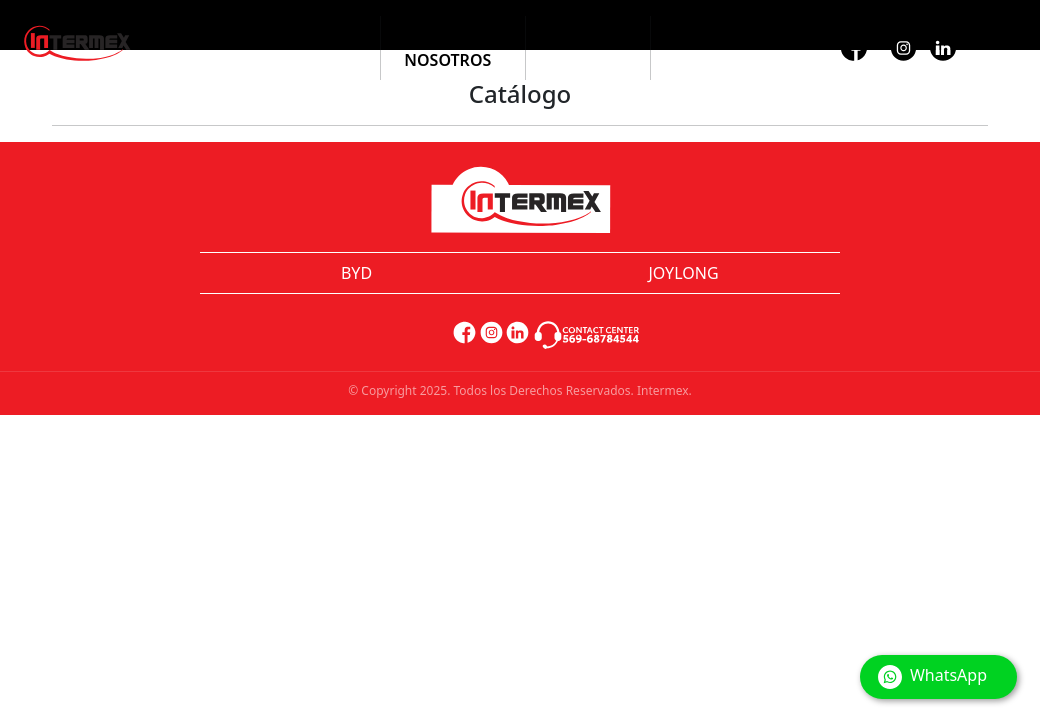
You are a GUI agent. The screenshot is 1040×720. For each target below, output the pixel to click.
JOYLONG (683, 273)
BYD (356, 273)
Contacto (716, 36)
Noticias (588, 36)
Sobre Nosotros (447, 48)
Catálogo (314, 36)
